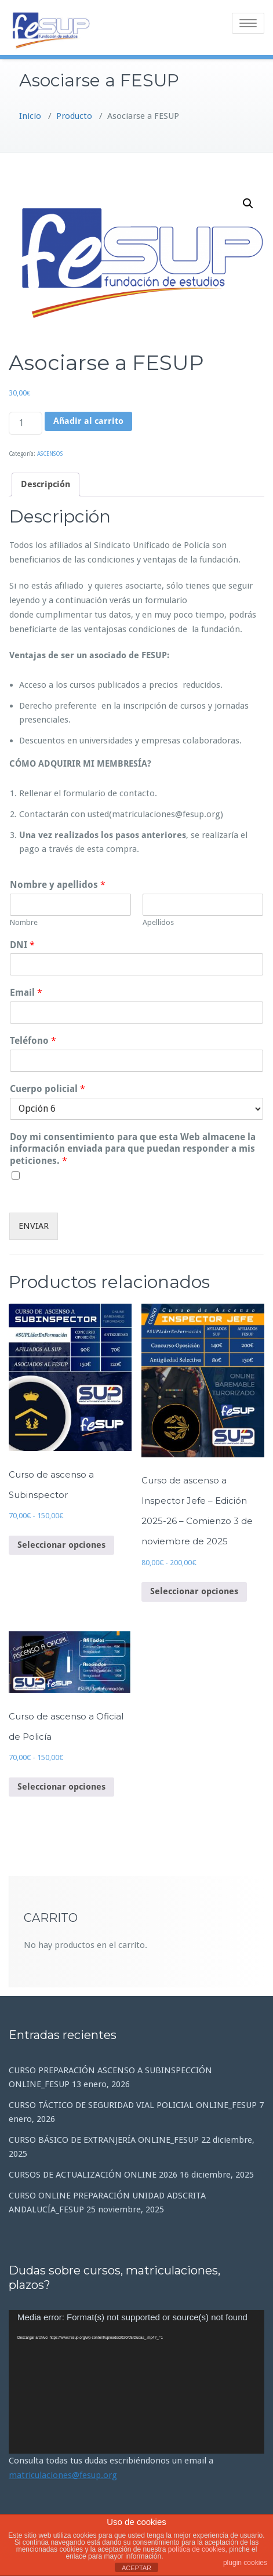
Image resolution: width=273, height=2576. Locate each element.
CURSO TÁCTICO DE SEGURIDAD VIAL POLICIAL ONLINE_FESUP (133, 2105)
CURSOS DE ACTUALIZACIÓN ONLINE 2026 (93, 2174)
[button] (248, 203)
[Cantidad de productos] (25, 423)
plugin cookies (245, 2563)
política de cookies (196, 2549)
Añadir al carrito (88, 421)
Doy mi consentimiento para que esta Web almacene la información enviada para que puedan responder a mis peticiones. (133, 1149)
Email (26, 992)
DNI (22, 944)
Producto (74, 116)
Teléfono (33, 1040)
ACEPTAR (136, 2567)
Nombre (24, 922)
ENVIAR (34, 1226)
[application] (136, 2382)
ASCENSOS (50, 454)
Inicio (30, 116)
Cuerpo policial (47, 1088)
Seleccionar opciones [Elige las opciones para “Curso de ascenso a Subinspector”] (61, 1545)
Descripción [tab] (45, 484)
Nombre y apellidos (57, 884)
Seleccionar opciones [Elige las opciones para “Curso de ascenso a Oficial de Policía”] (61, 1787)
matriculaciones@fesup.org (63, 2475)
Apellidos (158, 922)
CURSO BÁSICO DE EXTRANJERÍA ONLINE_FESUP (104, 2140)
